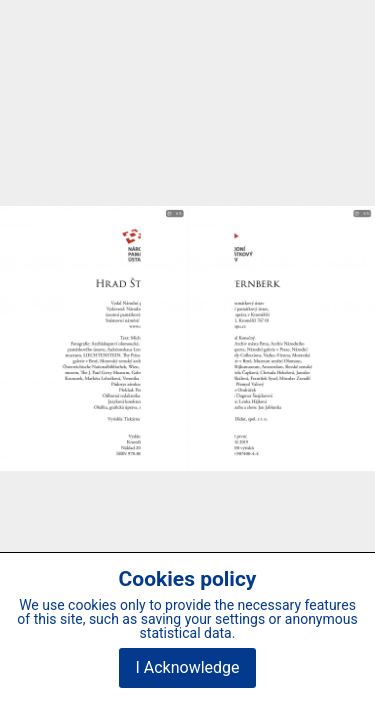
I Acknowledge (187, 667)
